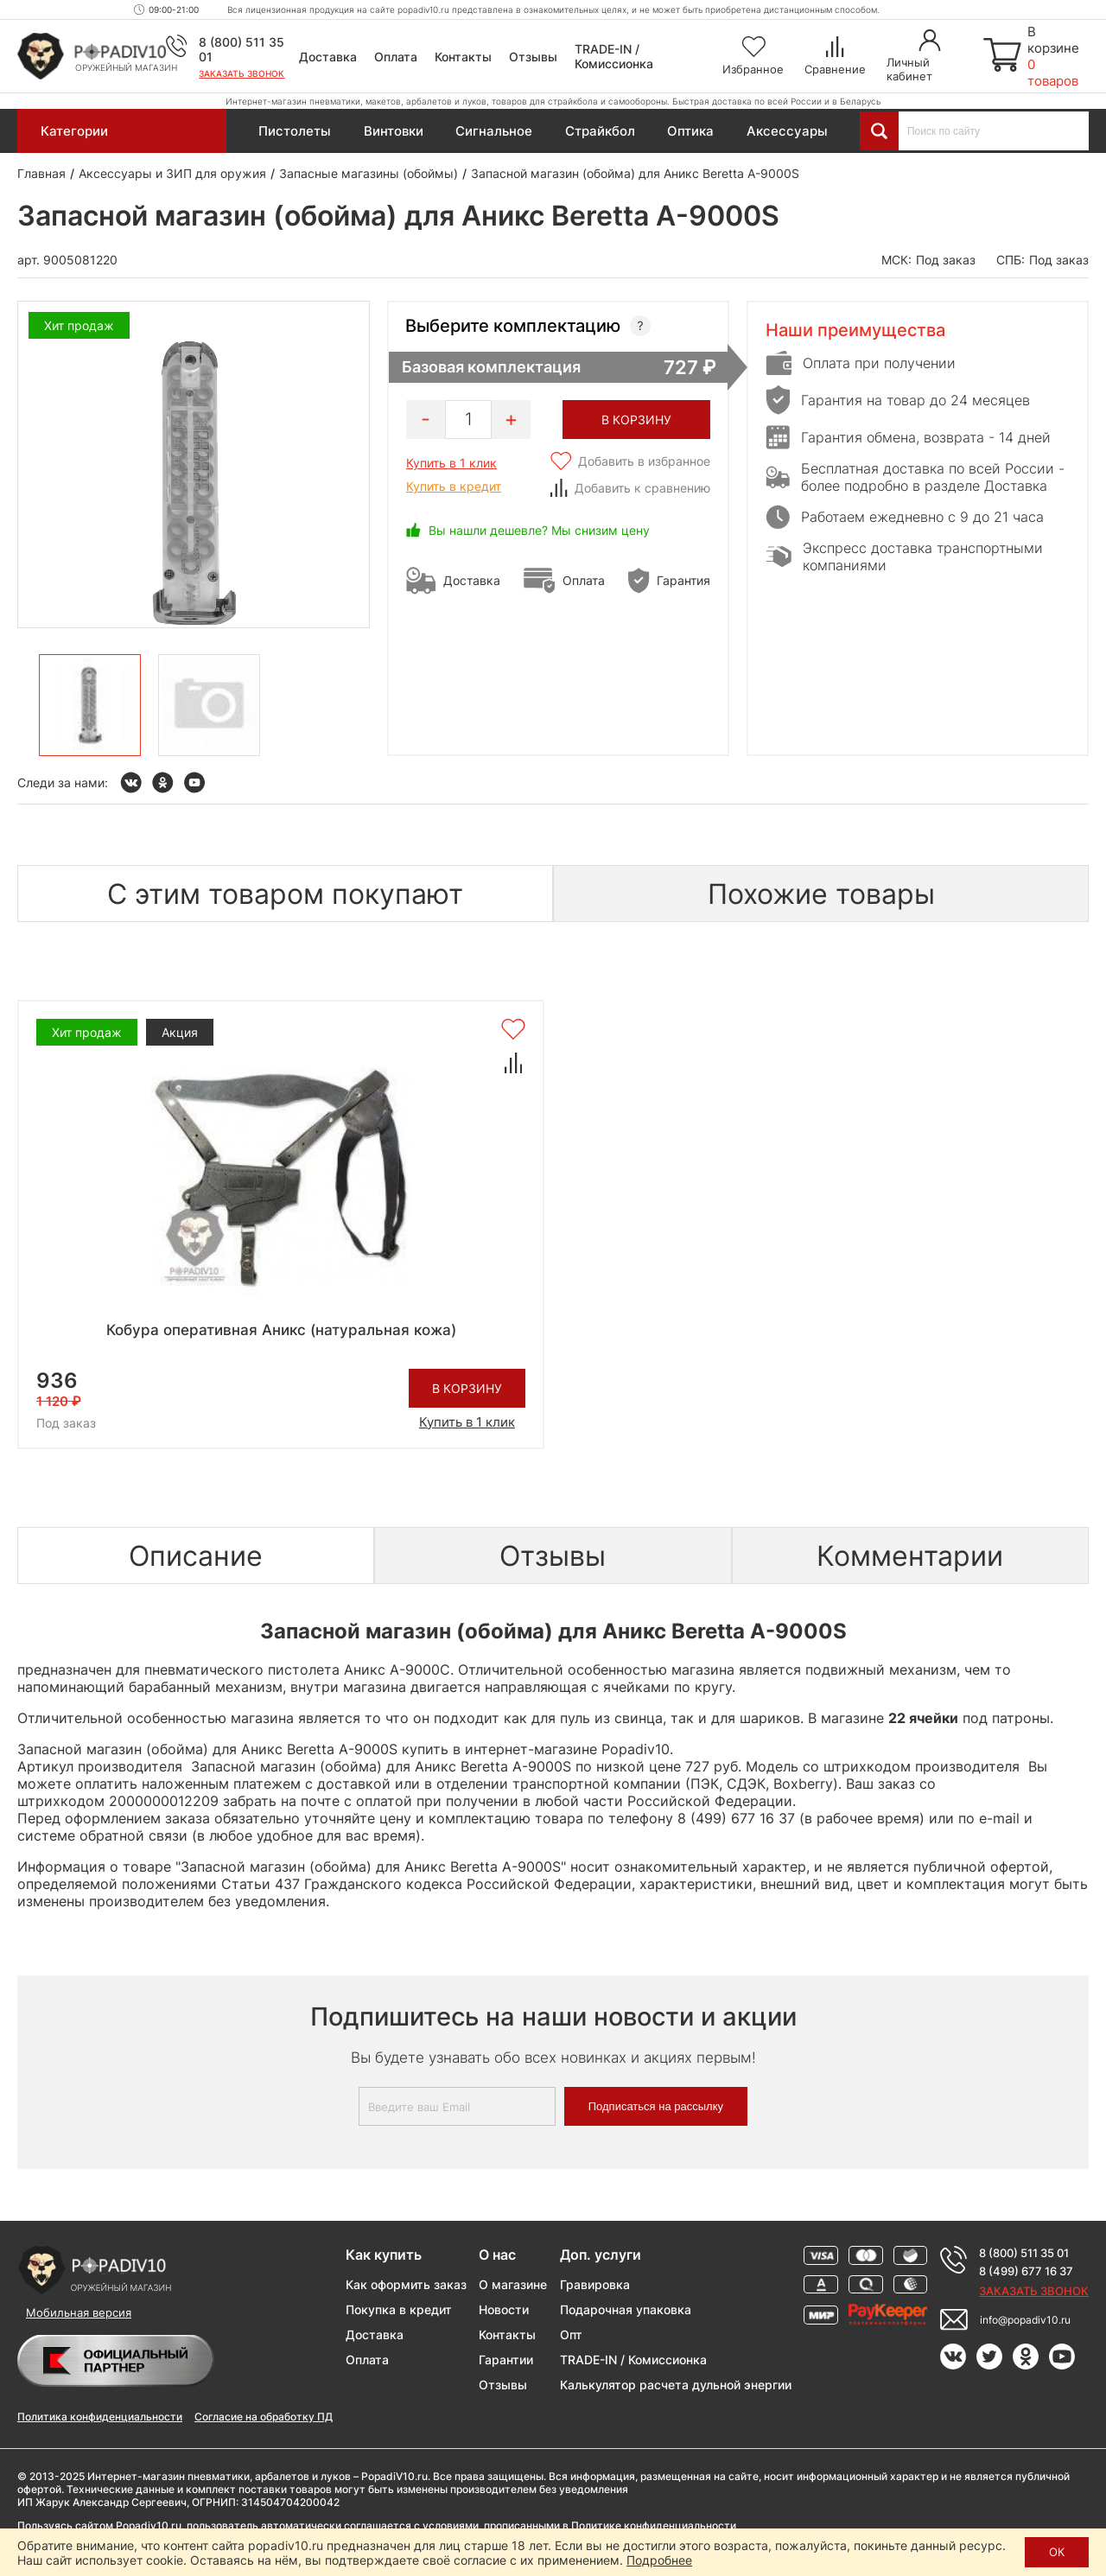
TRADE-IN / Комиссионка (614, 56)
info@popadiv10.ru (1025, 2319)
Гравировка (595, 2284)
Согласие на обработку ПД (263, 2416)
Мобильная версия (78, 2312)
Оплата (395, 56)
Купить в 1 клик (451, 462)
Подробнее (659, 2560)
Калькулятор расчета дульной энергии (675, 2384)
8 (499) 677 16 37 (1026, 2271)
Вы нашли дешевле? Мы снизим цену (539, 530)
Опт (571, 2334)
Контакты (463, 56)
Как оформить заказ (406, 2284)
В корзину (467, 1388)
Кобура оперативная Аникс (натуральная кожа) (281, 1330)
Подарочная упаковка (625, 2309)
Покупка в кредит (399, 2309)
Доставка (328, 56)
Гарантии (506, 2359)
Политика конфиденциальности (99, 2416)
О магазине (513, 2284)
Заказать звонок (241, 73)
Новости (504, 2309)
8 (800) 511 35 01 (1024, 2253)
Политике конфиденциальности (653, 2525)
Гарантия (683, 580)
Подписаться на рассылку (655, 2106)
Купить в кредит (453, 486)
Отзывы (533, 56)
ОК (1057, 2552)
